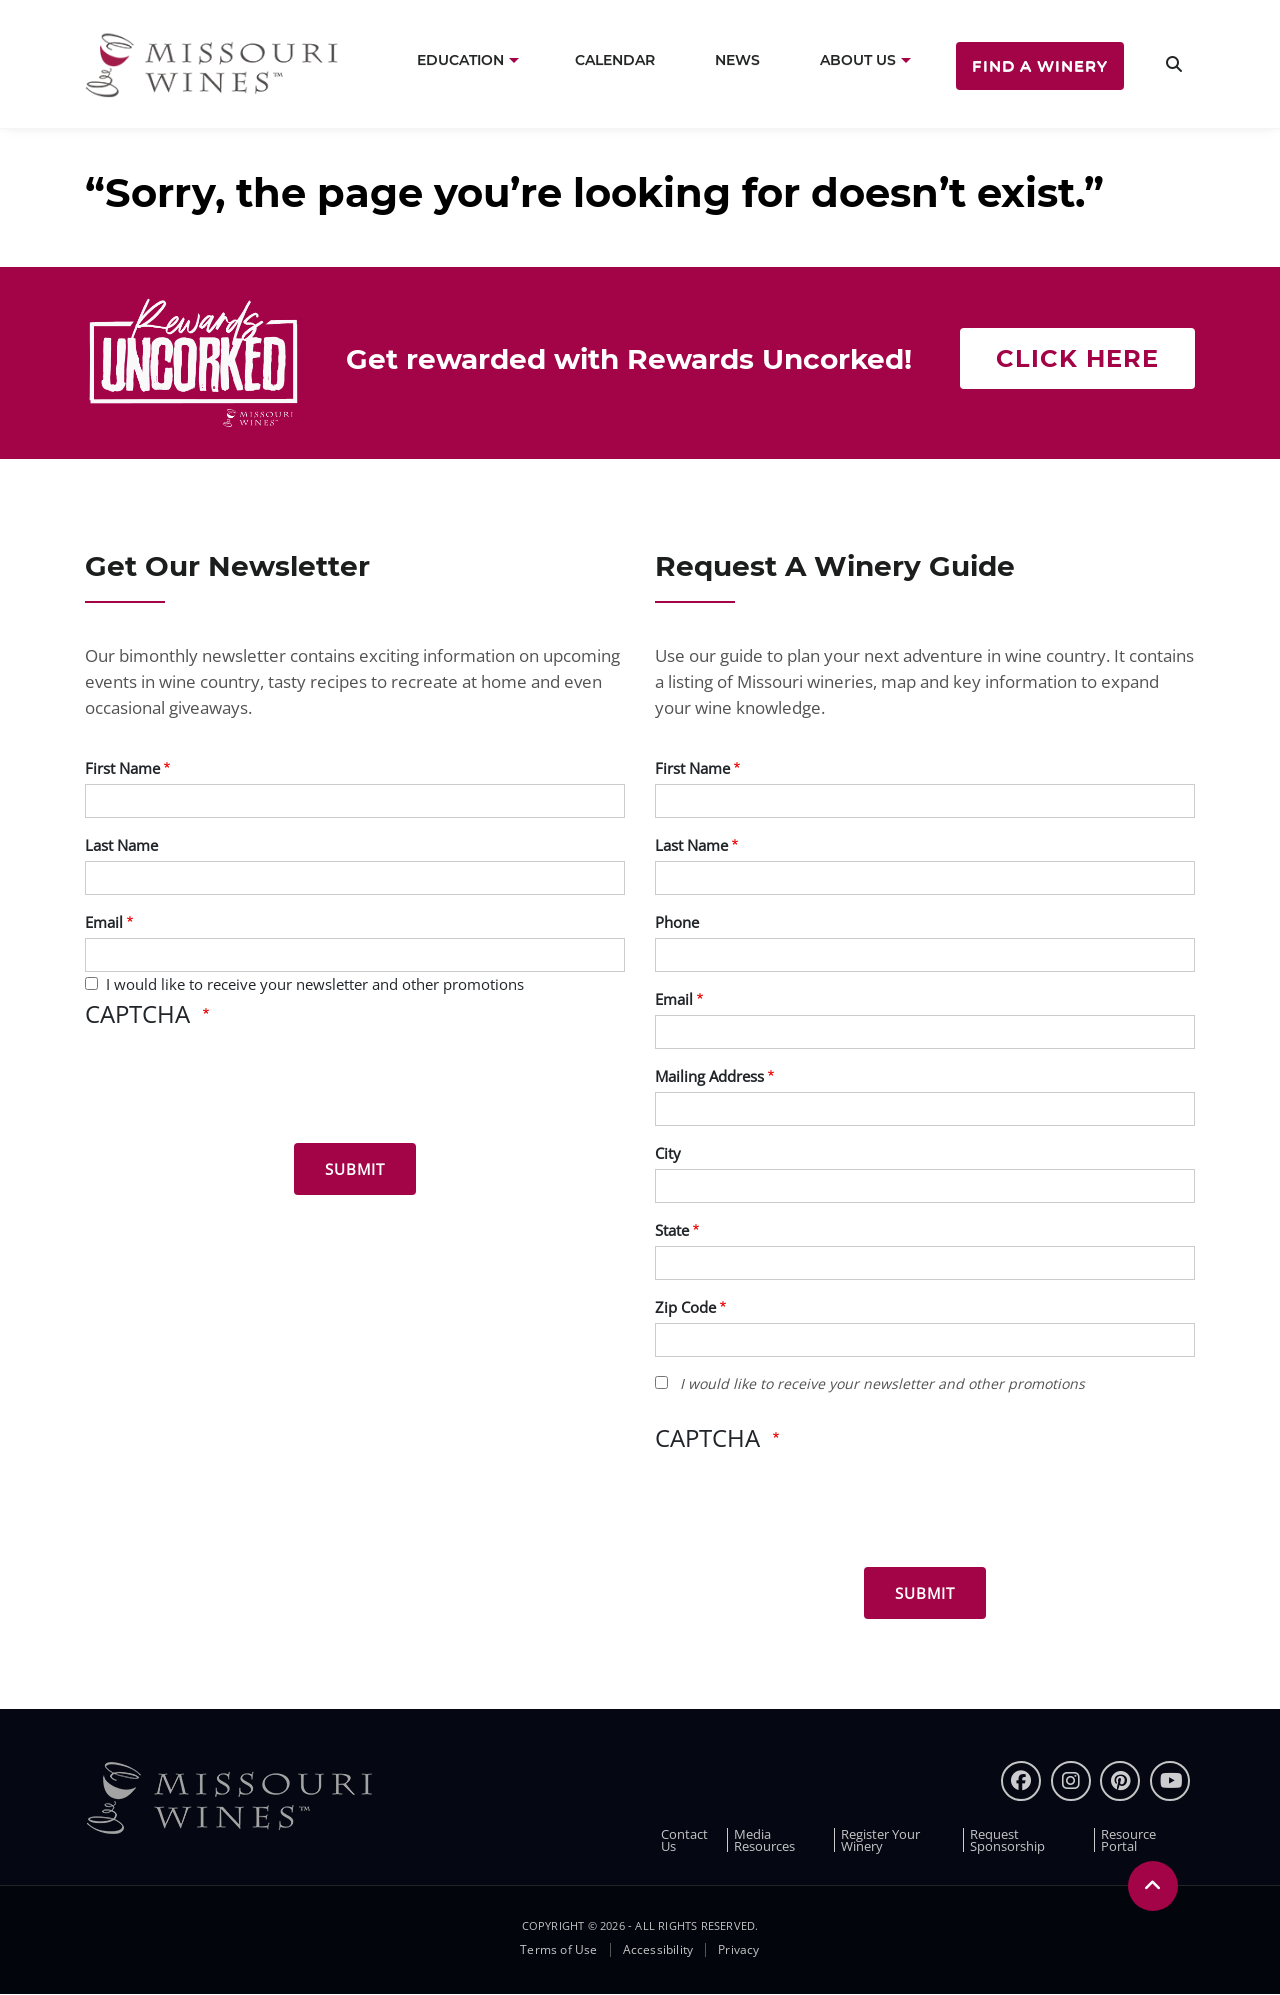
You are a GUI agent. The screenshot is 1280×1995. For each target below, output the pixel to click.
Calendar (615, 60)
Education (460, 60)
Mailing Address (709, 1076)
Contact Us (684, 1840)
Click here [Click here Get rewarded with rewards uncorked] (1077, 358)
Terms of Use (558, 1950)
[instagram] (1071, 1781)
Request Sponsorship (1007, 1840)
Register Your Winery (880, 1840)
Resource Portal (1128, 1840)
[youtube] (1170, 1781)
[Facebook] (1021, 1781)
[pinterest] (1120, 1781)
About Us (858, 60)
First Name (122, 768)
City (668, 1153)
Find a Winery (1040, 65)
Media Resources (764, 1840)
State (672, 1230)
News (737, 60)
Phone (677, 922)
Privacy (738, 1950)
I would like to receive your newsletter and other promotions (315, 984)
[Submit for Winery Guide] (925, 1593)
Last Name (121, 845)
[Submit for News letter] (355, 1169)
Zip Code (685, 1307)
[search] (1174, 64)
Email (104, 922)
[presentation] (237, 1089)
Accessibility (658, 1950)
